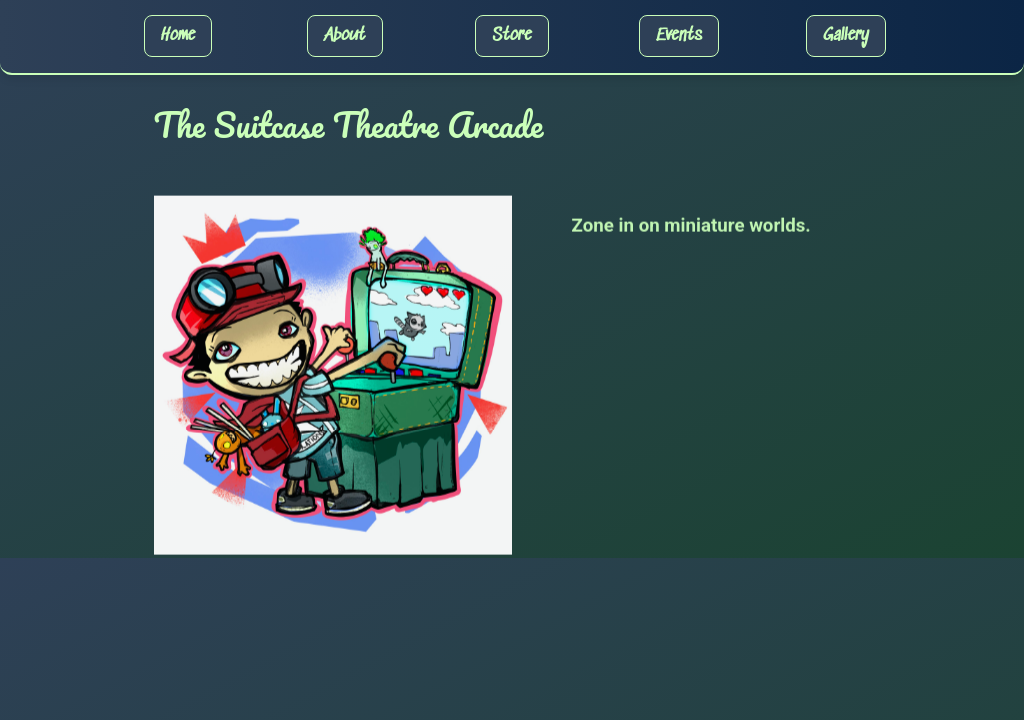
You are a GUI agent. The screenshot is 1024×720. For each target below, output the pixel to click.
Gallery (846, 36)
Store (511, 36)
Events (679, 36)
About (344, 36)
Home (178, 36)
